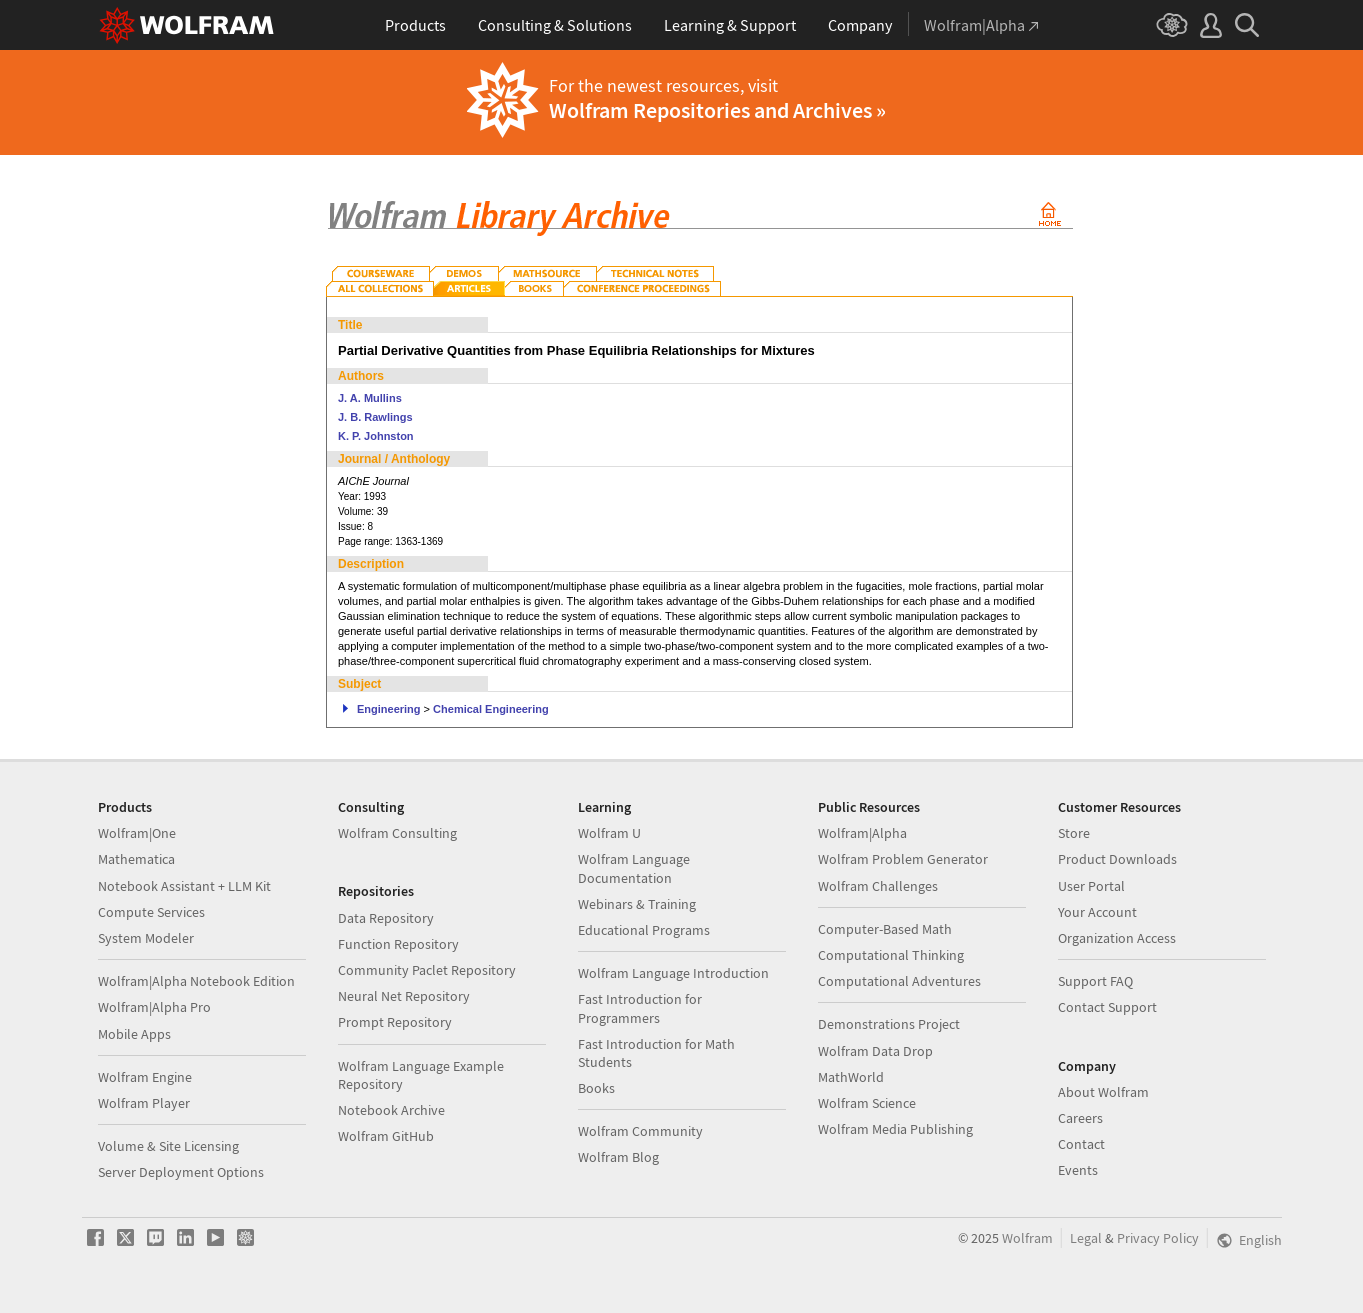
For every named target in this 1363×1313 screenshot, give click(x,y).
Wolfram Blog (618, 1157)
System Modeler (146, 938)
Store (1074, 833)
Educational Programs (644, 930)
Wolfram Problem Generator (903, 859)
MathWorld (851, 1077)
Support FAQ (1095, 981)
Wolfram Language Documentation (634, 868)
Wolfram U (609, 833)
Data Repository (386, 918)
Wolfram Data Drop (875, 1051)
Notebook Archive (391, 1110)
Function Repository (398, 944)
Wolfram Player (144, 1103)
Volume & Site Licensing (168, 1146)
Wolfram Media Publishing (895, 1129)
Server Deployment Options (181, 1172)
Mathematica (136, 859)
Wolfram (1027, 1238)
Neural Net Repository (404, 996)
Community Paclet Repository (427, 970)
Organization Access (1117, 938)
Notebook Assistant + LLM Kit (184, 886)
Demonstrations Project (889, 1024)
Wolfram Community (640, 1131)
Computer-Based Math (885, 929)
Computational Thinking (891, 955)
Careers (1080, 1118)
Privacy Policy (1158, 1238)
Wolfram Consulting (397, 833)
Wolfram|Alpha (862, 833)
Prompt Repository (395, 1022)
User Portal (1091, 886)
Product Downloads (1117, 859)
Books (596, 1088)
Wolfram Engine (145, 1077)
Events (1078, 1170)
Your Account (1097, 912)
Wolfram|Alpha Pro (154, 1007)
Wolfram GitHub (386, 1136)
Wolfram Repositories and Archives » (717, 110)
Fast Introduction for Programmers (640, 1008)
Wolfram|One (137, 833)
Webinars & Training (637, 904)
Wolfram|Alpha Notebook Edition (196, 981)
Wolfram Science (867, 1103)
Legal (1086, 1238)
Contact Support (1107, 1007)
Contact (1081, 1144)
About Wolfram (1103, 1092)
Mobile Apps (134, 1034)
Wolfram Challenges (878, 886)
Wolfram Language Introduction (673, 973)
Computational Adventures (899, 981)
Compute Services (151, 912)
